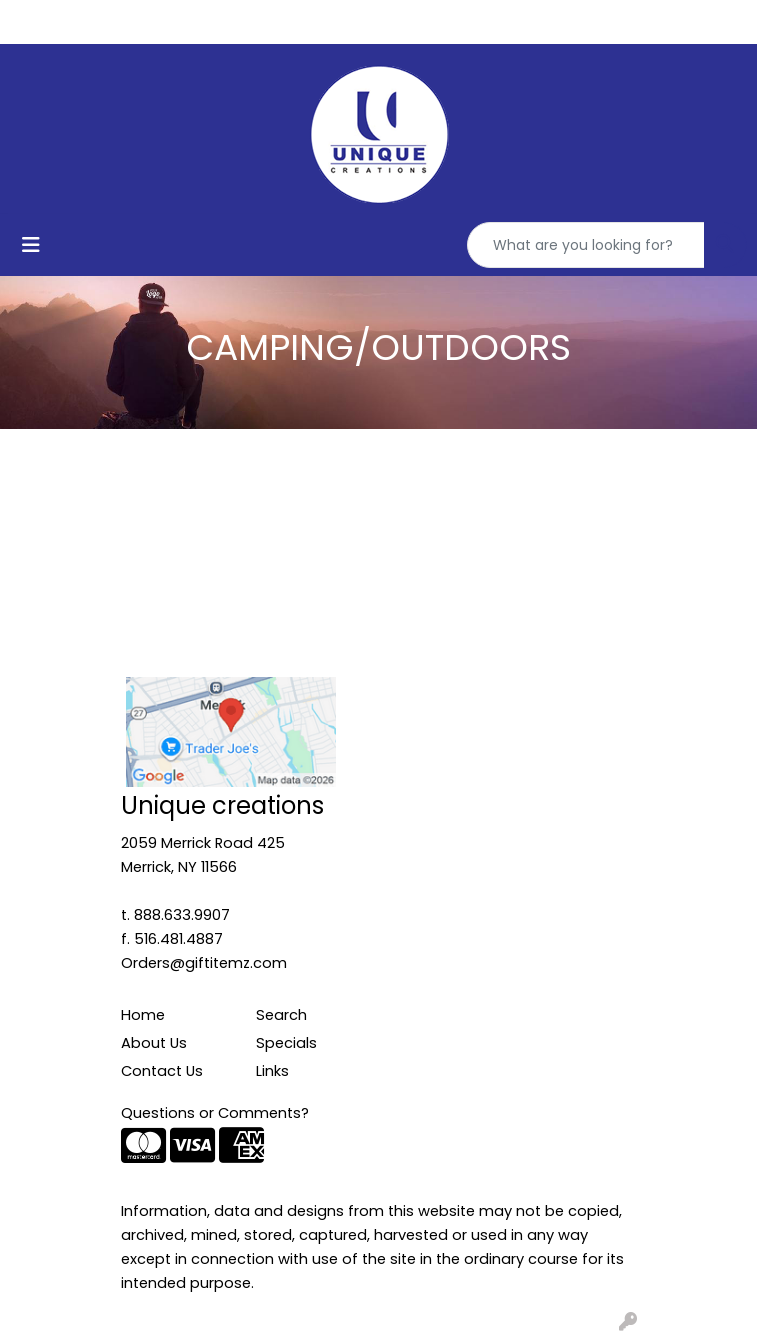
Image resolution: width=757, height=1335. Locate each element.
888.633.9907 (182, 915)
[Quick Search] (586, 245)
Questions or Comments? (215, 1113)
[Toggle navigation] (31, 245)
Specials (286, 1043)
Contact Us (162, 1071)
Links (272, 1071)
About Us (154, 1043)
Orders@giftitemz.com (204, 963)
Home (143, 1015)
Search (281, 1015)
